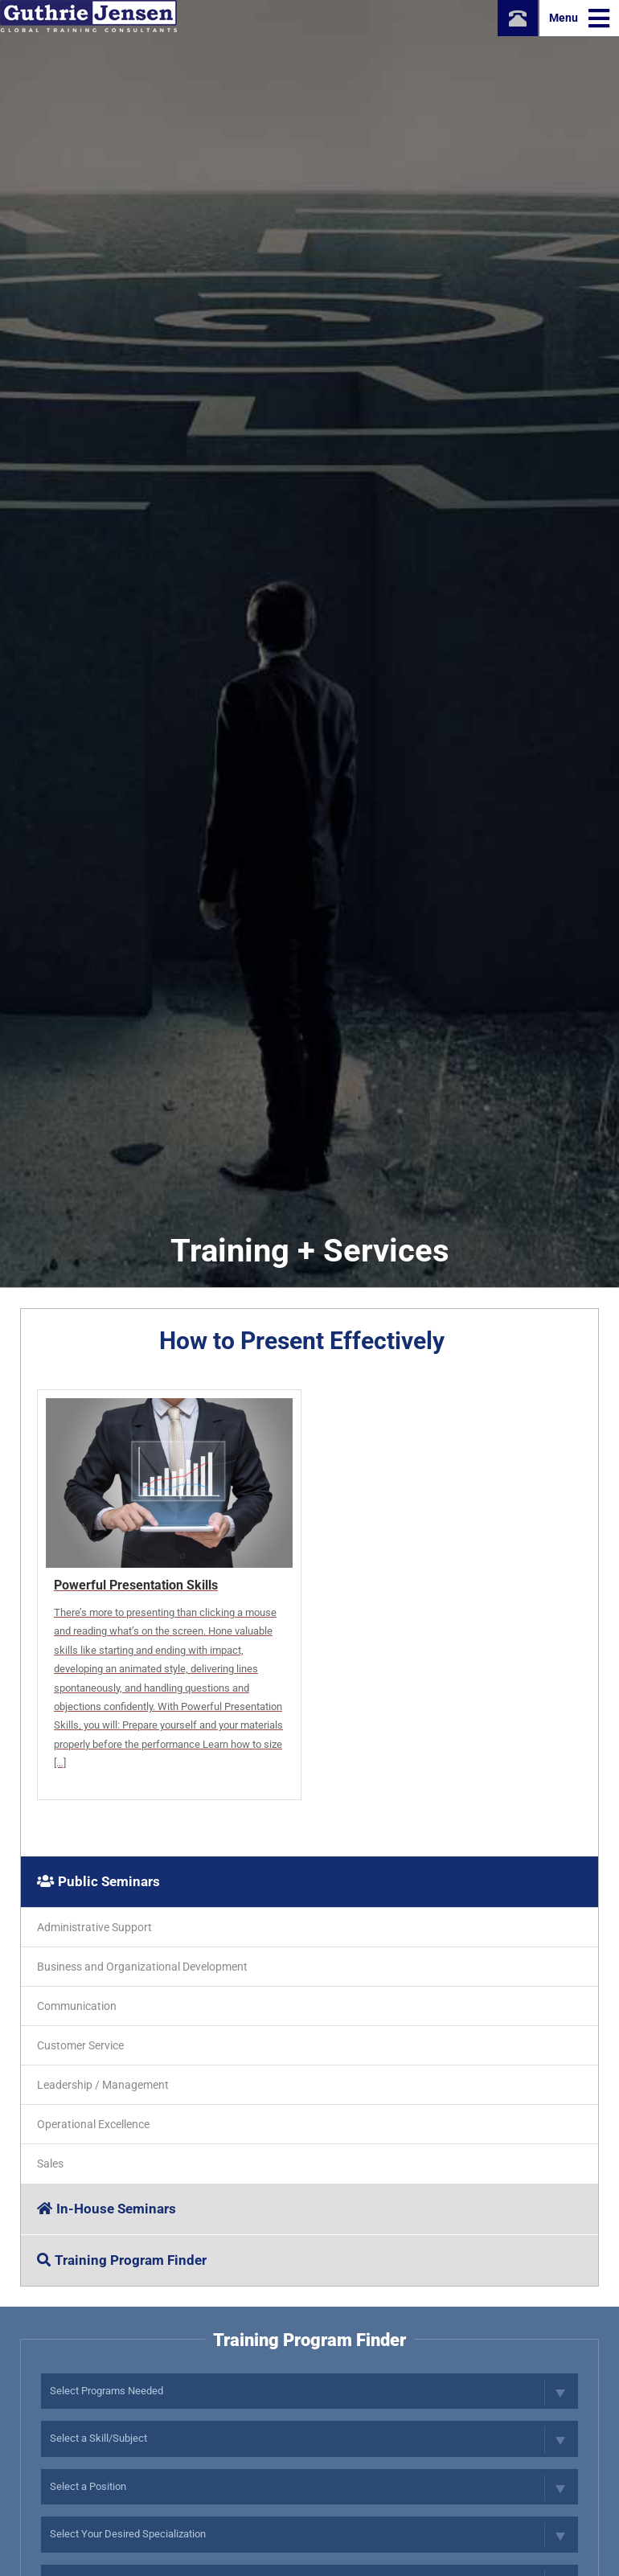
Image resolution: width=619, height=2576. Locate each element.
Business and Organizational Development (142, 1966)
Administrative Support (94, 1927)
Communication (77, 2006)
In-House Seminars (106, 2209)
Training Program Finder (122, 2260)
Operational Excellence (93, 2124)
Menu (579, 18)
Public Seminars (98, 1881)
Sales (50, 2163)
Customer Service (80, 2045)
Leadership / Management (103, 2084)
